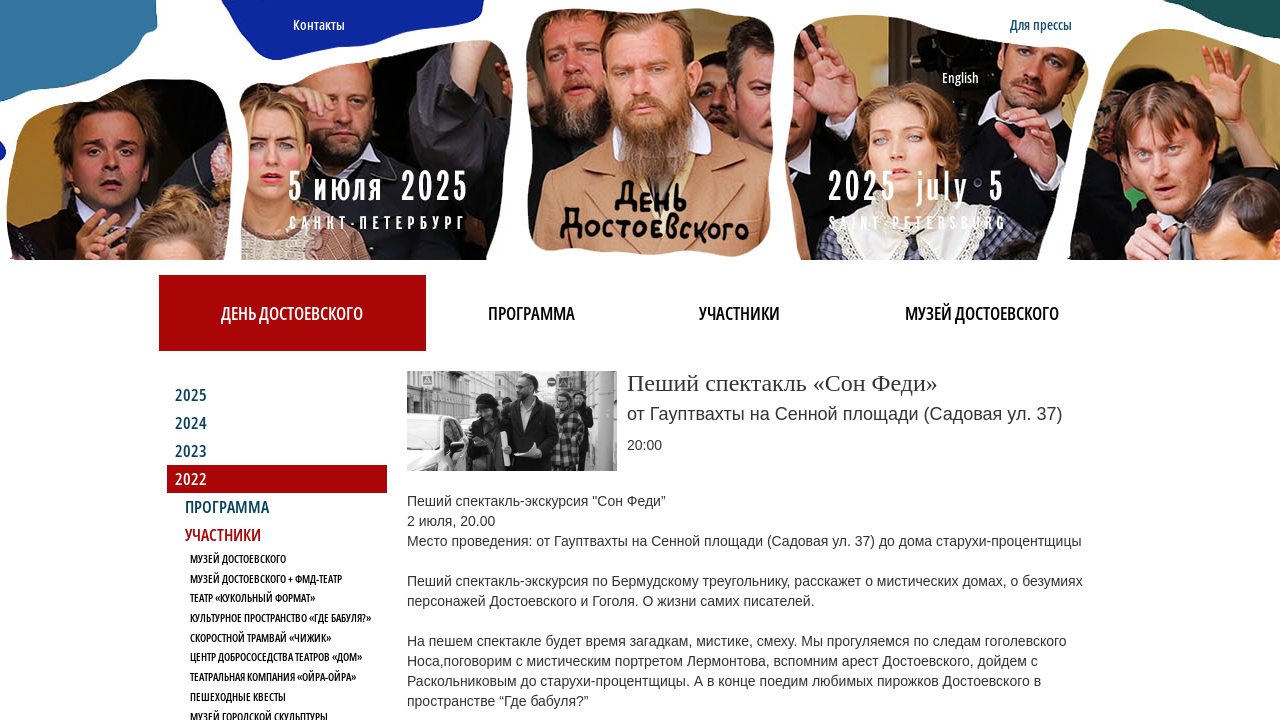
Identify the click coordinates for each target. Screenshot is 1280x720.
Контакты (319, 24)
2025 (191, 394)
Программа (531, 313)
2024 (191, 422)
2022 (191, 478)
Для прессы (1041, 24)
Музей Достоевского (982, 313)
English (960, 77)
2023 (191, 450)
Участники (739, 313)
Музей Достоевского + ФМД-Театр (266, 578)
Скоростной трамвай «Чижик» (260, 637)
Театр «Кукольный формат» (252, 597)
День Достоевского (292, 313)
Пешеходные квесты (238, 696)
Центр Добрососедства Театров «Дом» (276, 656)
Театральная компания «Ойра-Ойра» (273, 676)
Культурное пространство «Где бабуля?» (280, 617)
